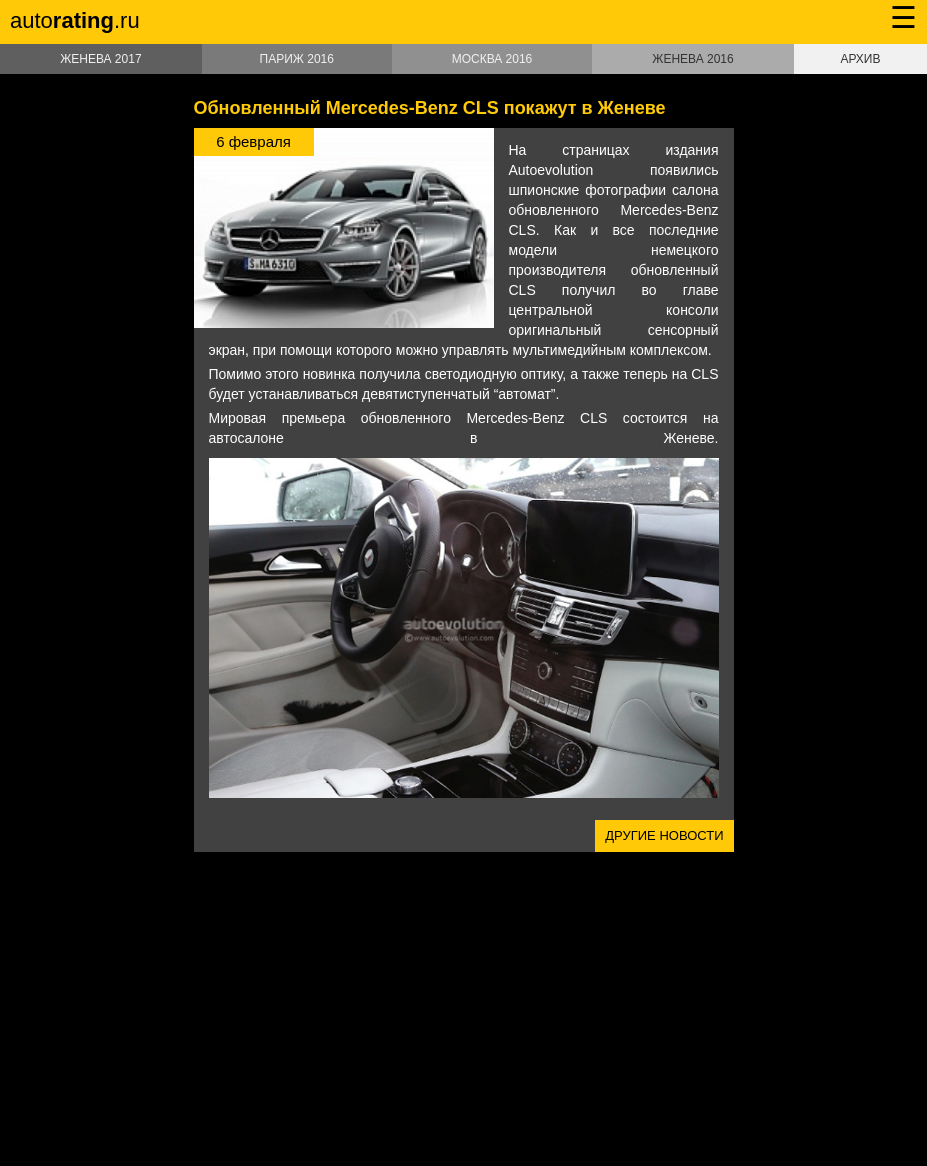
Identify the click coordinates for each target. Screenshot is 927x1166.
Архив (860, 59)
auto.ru (75, 20)
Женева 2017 (100, 59)
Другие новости (664, 835)
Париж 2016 (297, 59)
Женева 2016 (692, 59)
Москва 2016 (492, 59)
